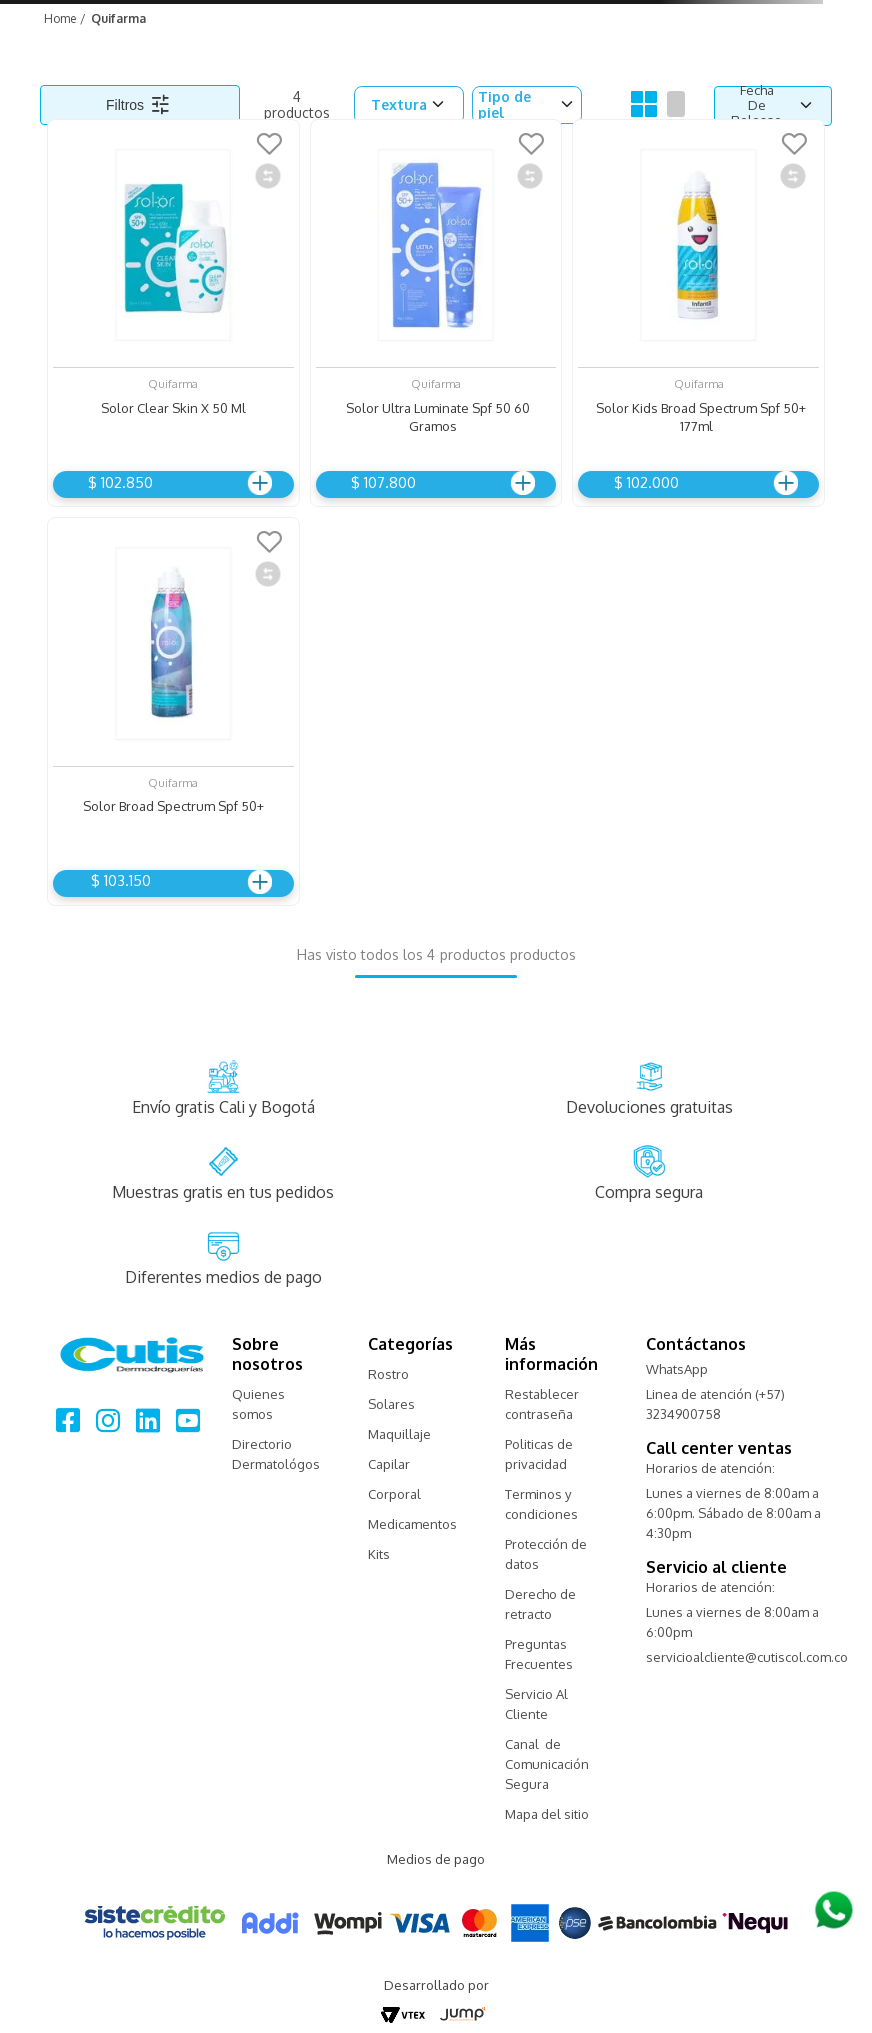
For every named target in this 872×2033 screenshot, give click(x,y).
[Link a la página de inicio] (58, 18)
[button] (409, 104)
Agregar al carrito (257, 482)
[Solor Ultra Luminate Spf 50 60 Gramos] (436, 308)
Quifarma (118, 18)
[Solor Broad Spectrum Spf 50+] (173, 706)
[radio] (644, 105)
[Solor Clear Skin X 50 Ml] (173, 308)
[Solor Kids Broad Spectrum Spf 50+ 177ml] (698, 308)
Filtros (125, 105)
